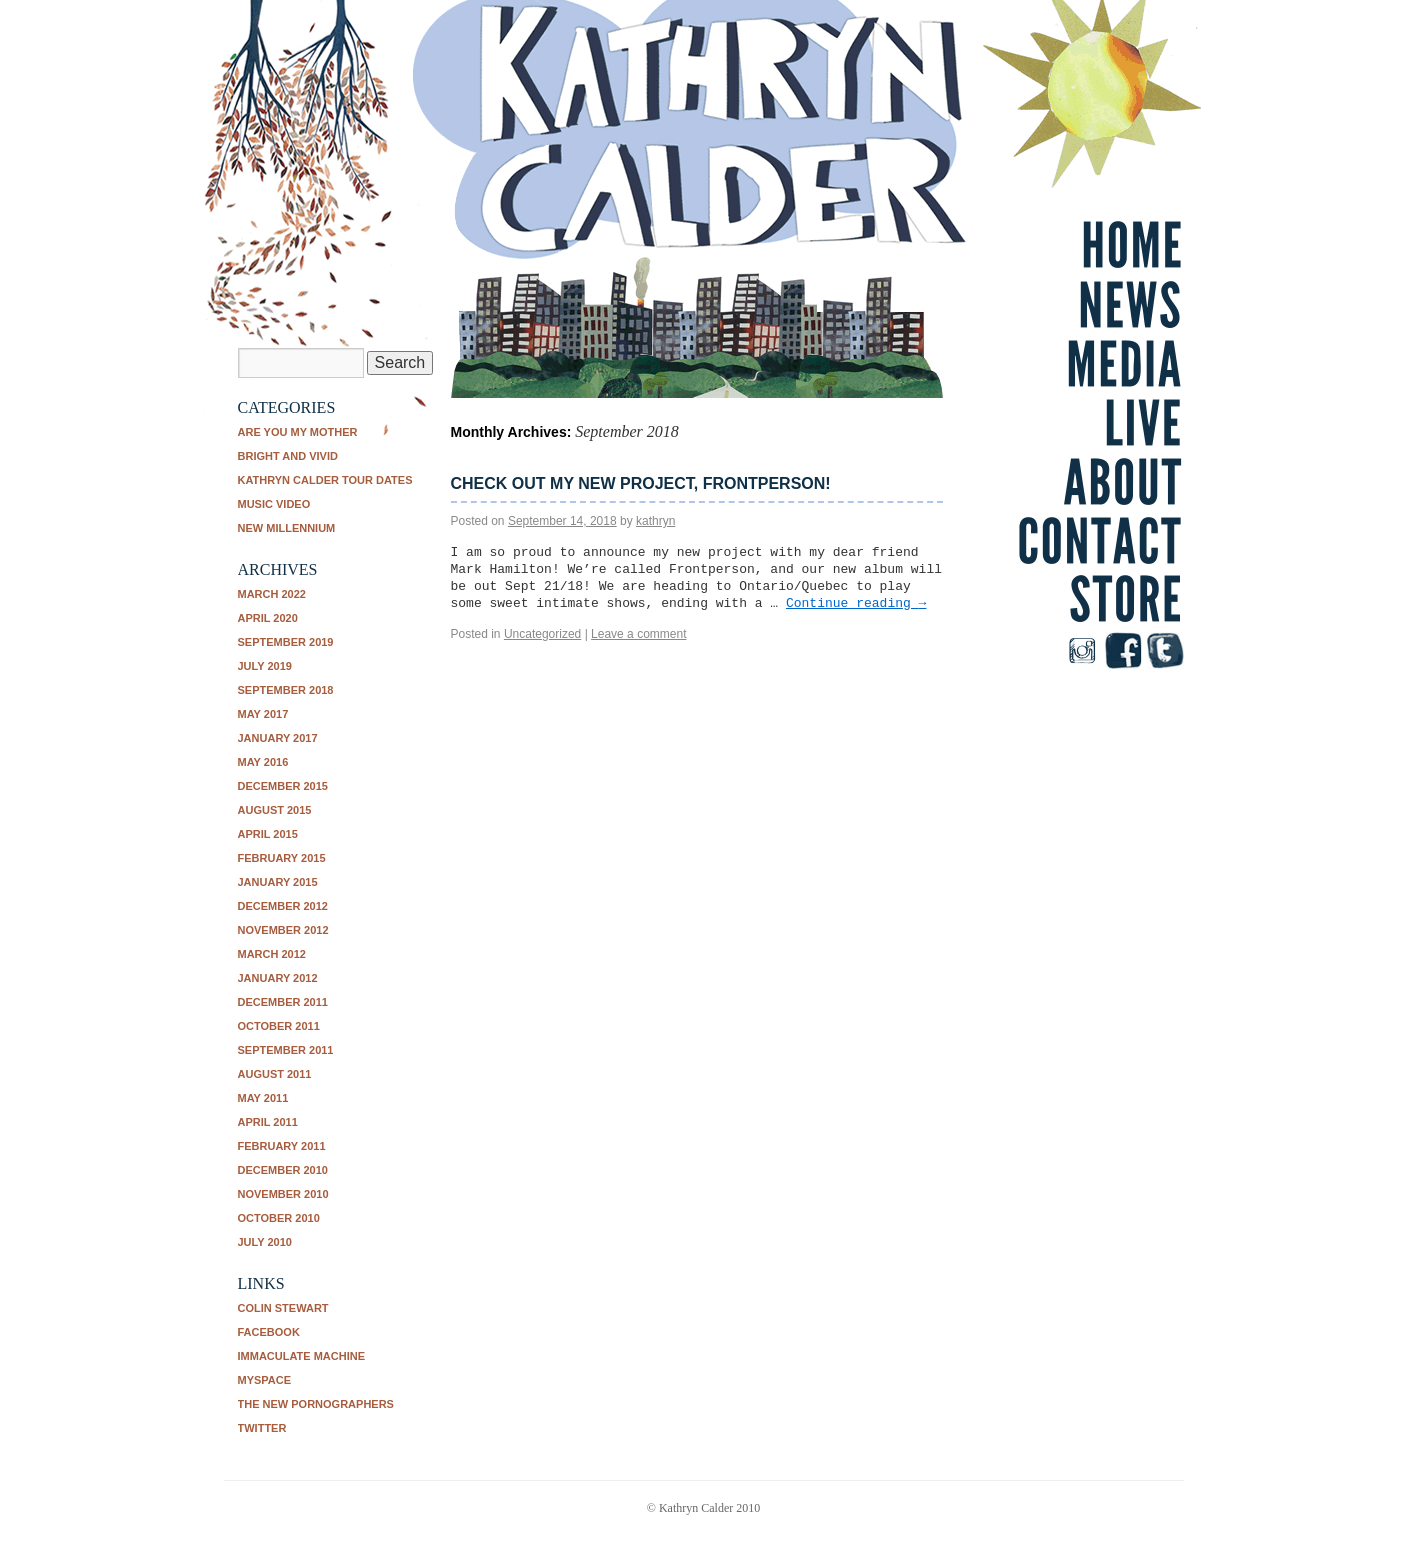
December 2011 (283, 1002)
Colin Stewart (283, 1308)
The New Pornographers (316, 1404)
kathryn (655, 521)
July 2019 (265, 666)
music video (274, 504)
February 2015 (282, 858)
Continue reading (856, 603)
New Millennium (287, 528)
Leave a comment (638, 634)
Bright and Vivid (288, 456)
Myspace (265, 1380)
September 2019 (286, 642)
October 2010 (279, 1218)
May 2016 (263, 762)
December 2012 (283, 906)
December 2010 (283, 1170)
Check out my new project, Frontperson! (641, 483)
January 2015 (278, 882)
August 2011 (275, 1074)
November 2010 (283, 1194)
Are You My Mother (298, 432)
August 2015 (275, 810)
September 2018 (286, 690)
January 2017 (278, 738)
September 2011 (286, 1050)
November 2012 (283, 930)
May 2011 (263, 1098)
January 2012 (278, 978)
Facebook (269, 1332)
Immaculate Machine (302, 1356)
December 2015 (283, 786)
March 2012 (272, 954)
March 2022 (272, 594)
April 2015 (268, 834)
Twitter (262, 1428)
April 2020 (268, 618)
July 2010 (265, 1242)
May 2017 (263, 714)
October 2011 (279, 1026)
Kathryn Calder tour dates (325, 480)
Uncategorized (542, 634)
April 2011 (268, 1122)
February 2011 (282, 1146)
